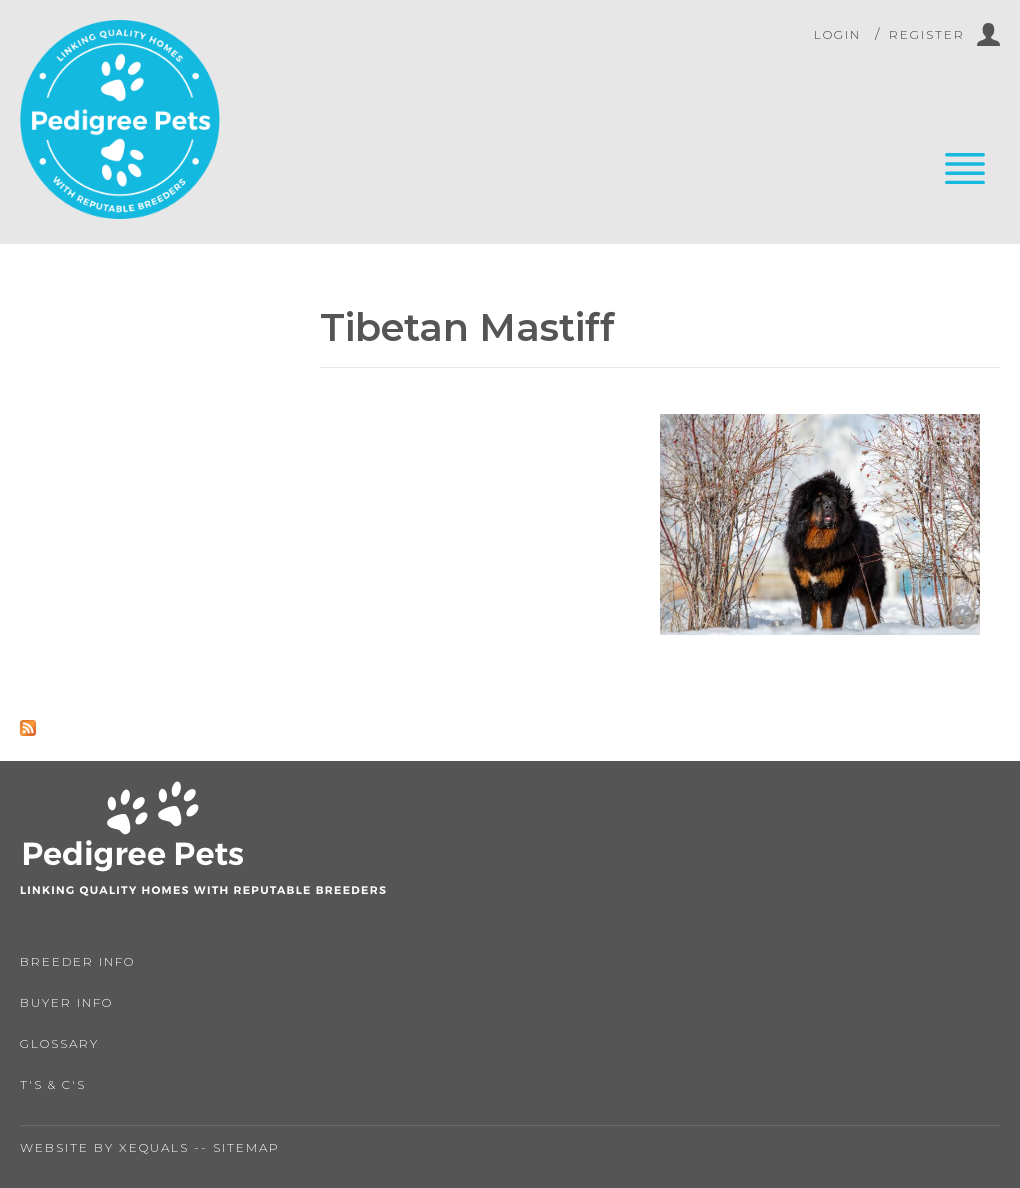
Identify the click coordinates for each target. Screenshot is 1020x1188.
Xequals (154, 1147)
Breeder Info (77, 961)
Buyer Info (66, 1002)
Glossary (59, 1043)
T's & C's (53, 1084)
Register (927, 34)
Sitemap (246, 1147)
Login (837, 34)
